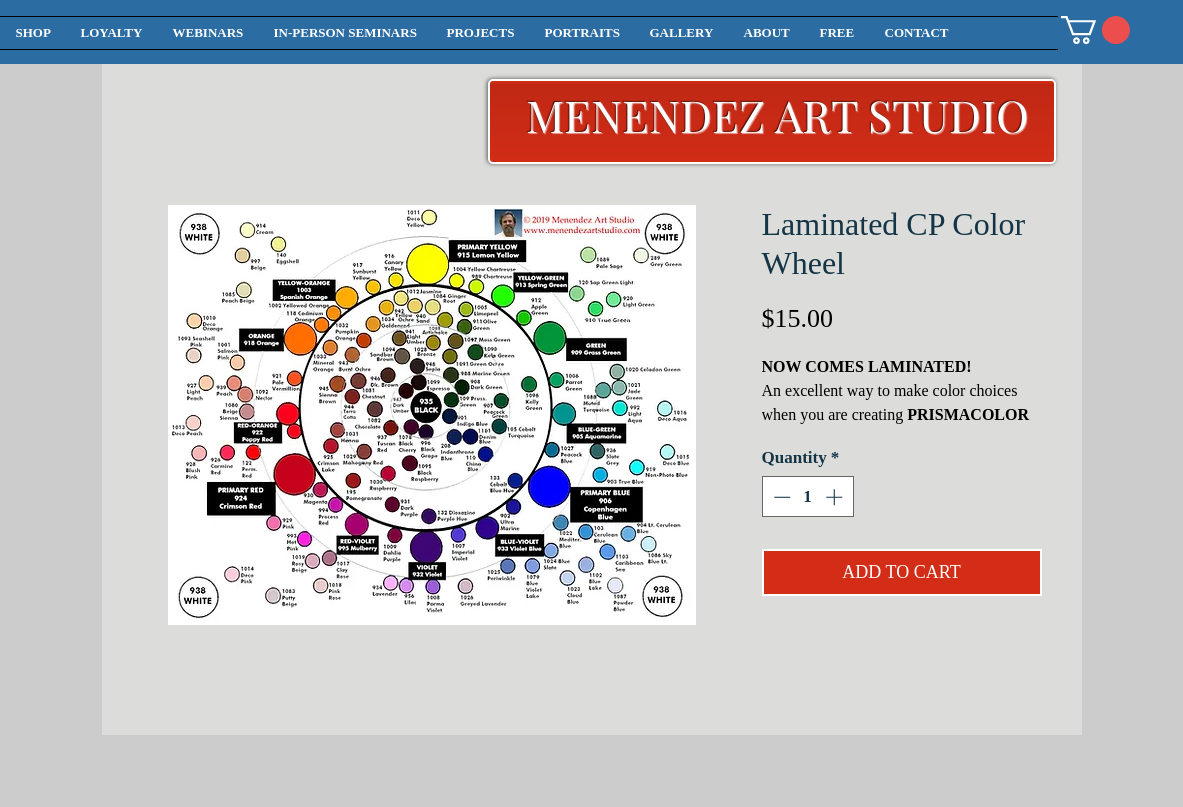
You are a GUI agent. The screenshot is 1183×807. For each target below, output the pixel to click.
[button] (1095, 30)
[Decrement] (780, 497)
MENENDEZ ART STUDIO (777, 114)
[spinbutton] (807, 497)
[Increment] (836, 497)
